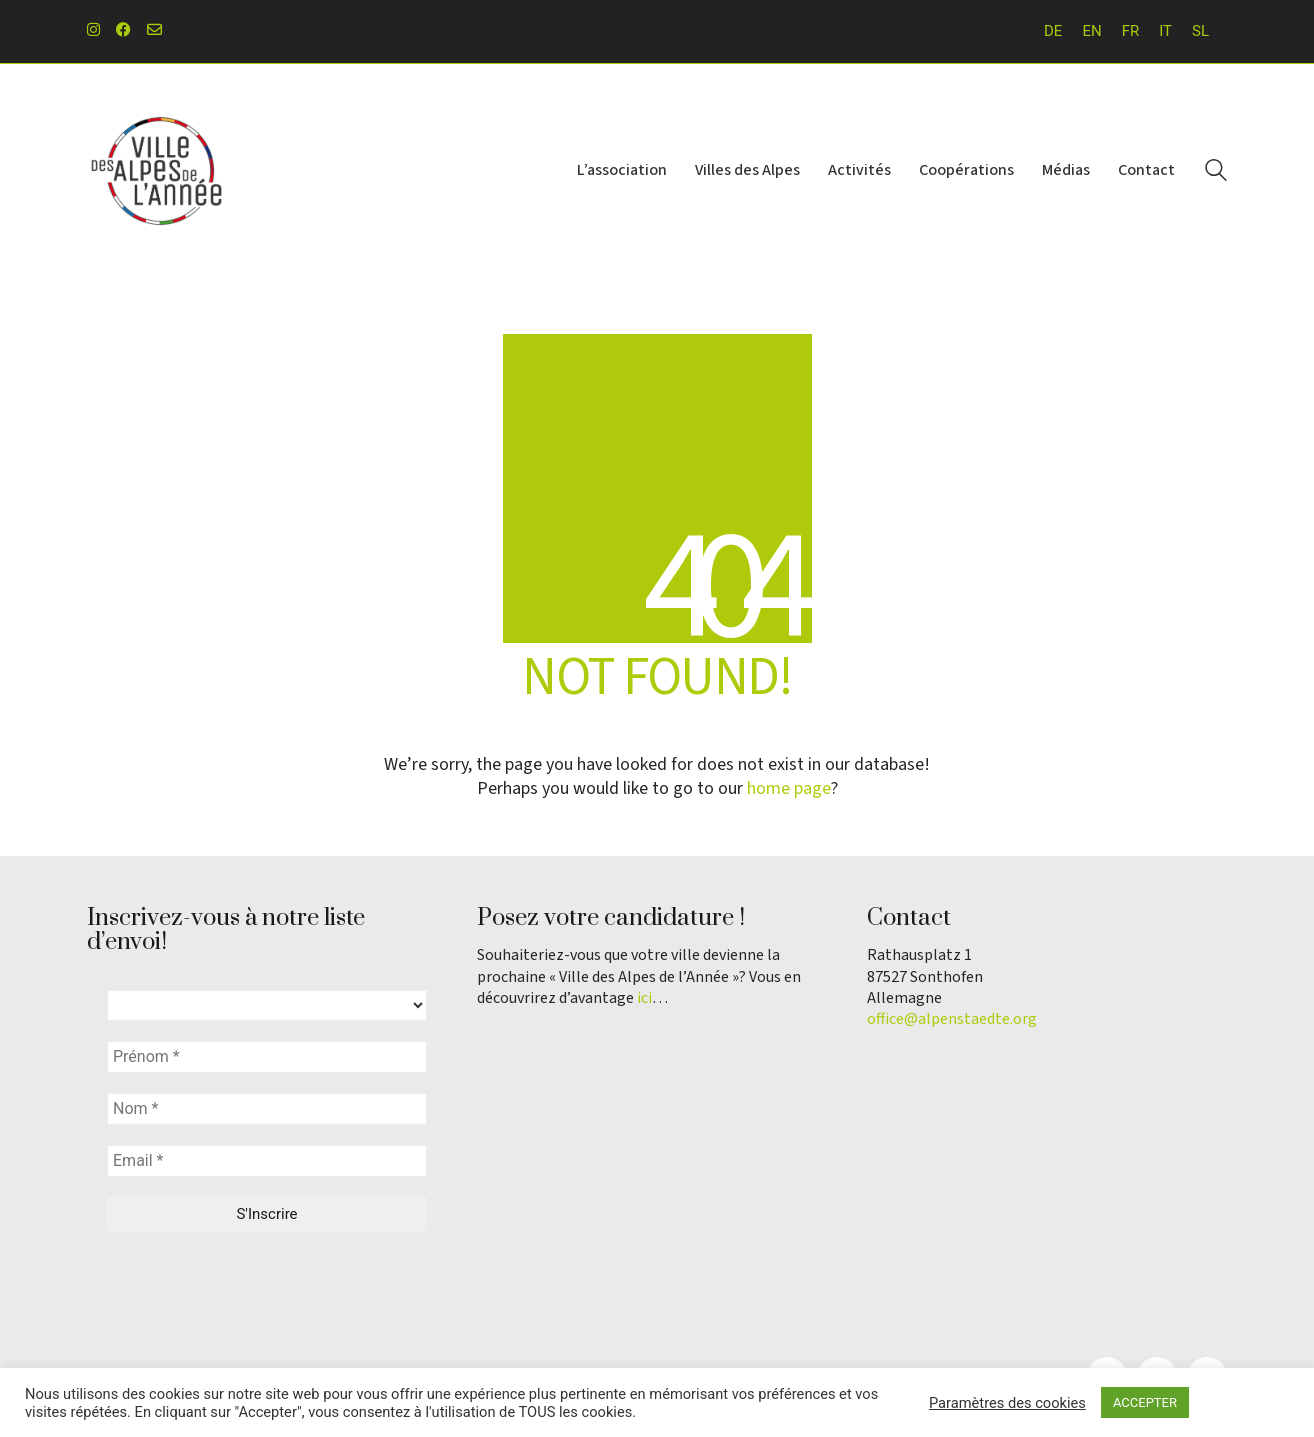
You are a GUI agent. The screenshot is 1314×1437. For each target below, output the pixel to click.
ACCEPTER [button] (1145, 1402)
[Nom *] (267, 1109)
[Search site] (1216, 173)
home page (789, 789)
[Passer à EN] (1091, 31)
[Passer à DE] (1053, 31)
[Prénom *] (267, 1057)
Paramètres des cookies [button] (1007, 1403)
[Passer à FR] (1131, 31)
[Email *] (267, 1161)
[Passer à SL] (1200, 31)
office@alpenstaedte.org (952, 1019)
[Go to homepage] (157, 171)
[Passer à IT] (1165, 31)
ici (644, 998)
